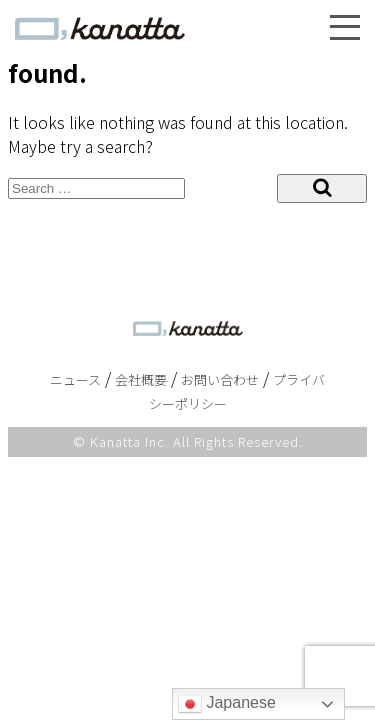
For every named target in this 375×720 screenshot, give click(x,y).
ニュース (75, 379)
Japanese (227, 704)
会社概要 (141, 379)
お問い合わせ (220, 379)
